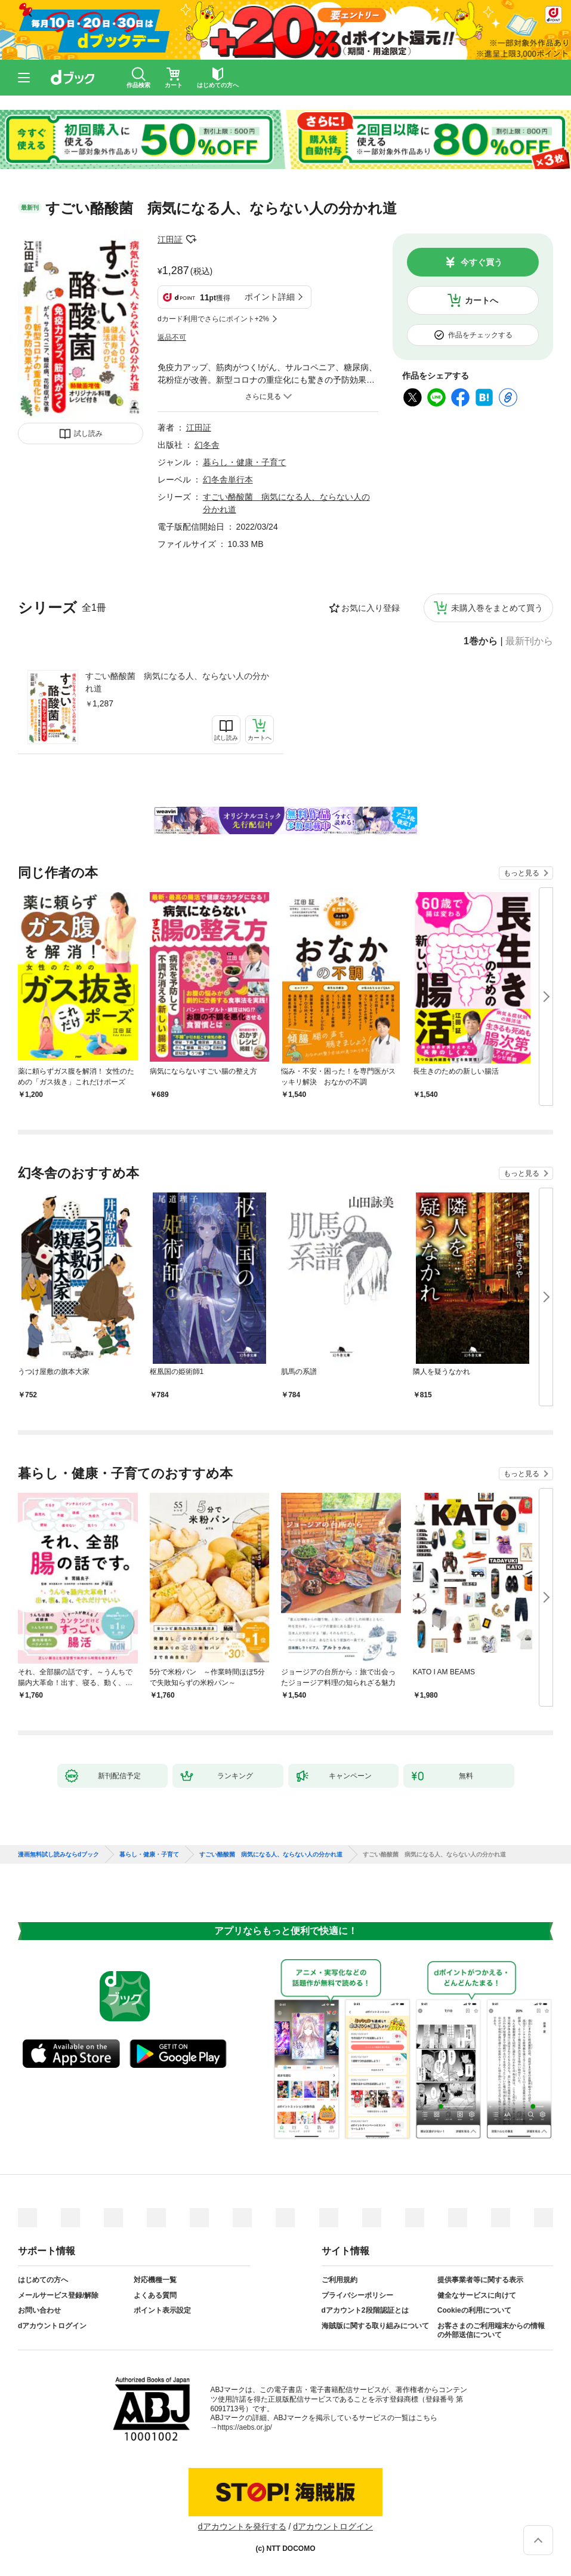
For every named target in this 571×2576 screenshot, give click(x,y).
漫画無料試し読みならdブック (58, 1855)
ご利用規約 (339, 2280)
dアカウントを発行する (242, 2526)
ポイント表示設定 (162, 2310)
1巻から (481, 641)
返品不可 (172, 337)
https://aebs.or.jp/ (245, 2427)
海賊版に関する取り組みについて (375, 2326)
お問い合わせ (39, 2310)
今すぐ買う (481, 262)
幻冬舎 (207, 445)
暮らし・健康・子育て (244, 462)
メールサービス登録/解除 (58, 2295)
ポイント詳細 (270, 297)
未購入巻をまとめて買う (497, 608)
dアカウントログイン (52, 2326)
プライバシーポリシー (357, 2295)
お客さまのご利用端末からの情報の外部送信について (491, 2331)
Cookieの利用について (474, 2310)
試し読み (88, 433)
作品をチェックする (480, 335)
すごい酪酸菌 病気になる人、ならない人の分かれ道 (177, 682)
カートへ (481, 300)
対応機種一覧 (155, 2280)
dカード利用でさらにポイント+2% (213, 319)
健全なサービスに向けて (476, 2295)
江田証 (170, 239)
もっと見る (521, 873)
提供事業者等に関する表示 (480, 2280)
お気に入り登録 (370, 608)
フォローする (191, 239)
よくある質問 (155, 2295)
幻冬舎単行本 (228, 479)
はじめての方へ (43, 2280)
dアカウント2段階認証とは (365, 2310)
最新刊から (529, 641)
